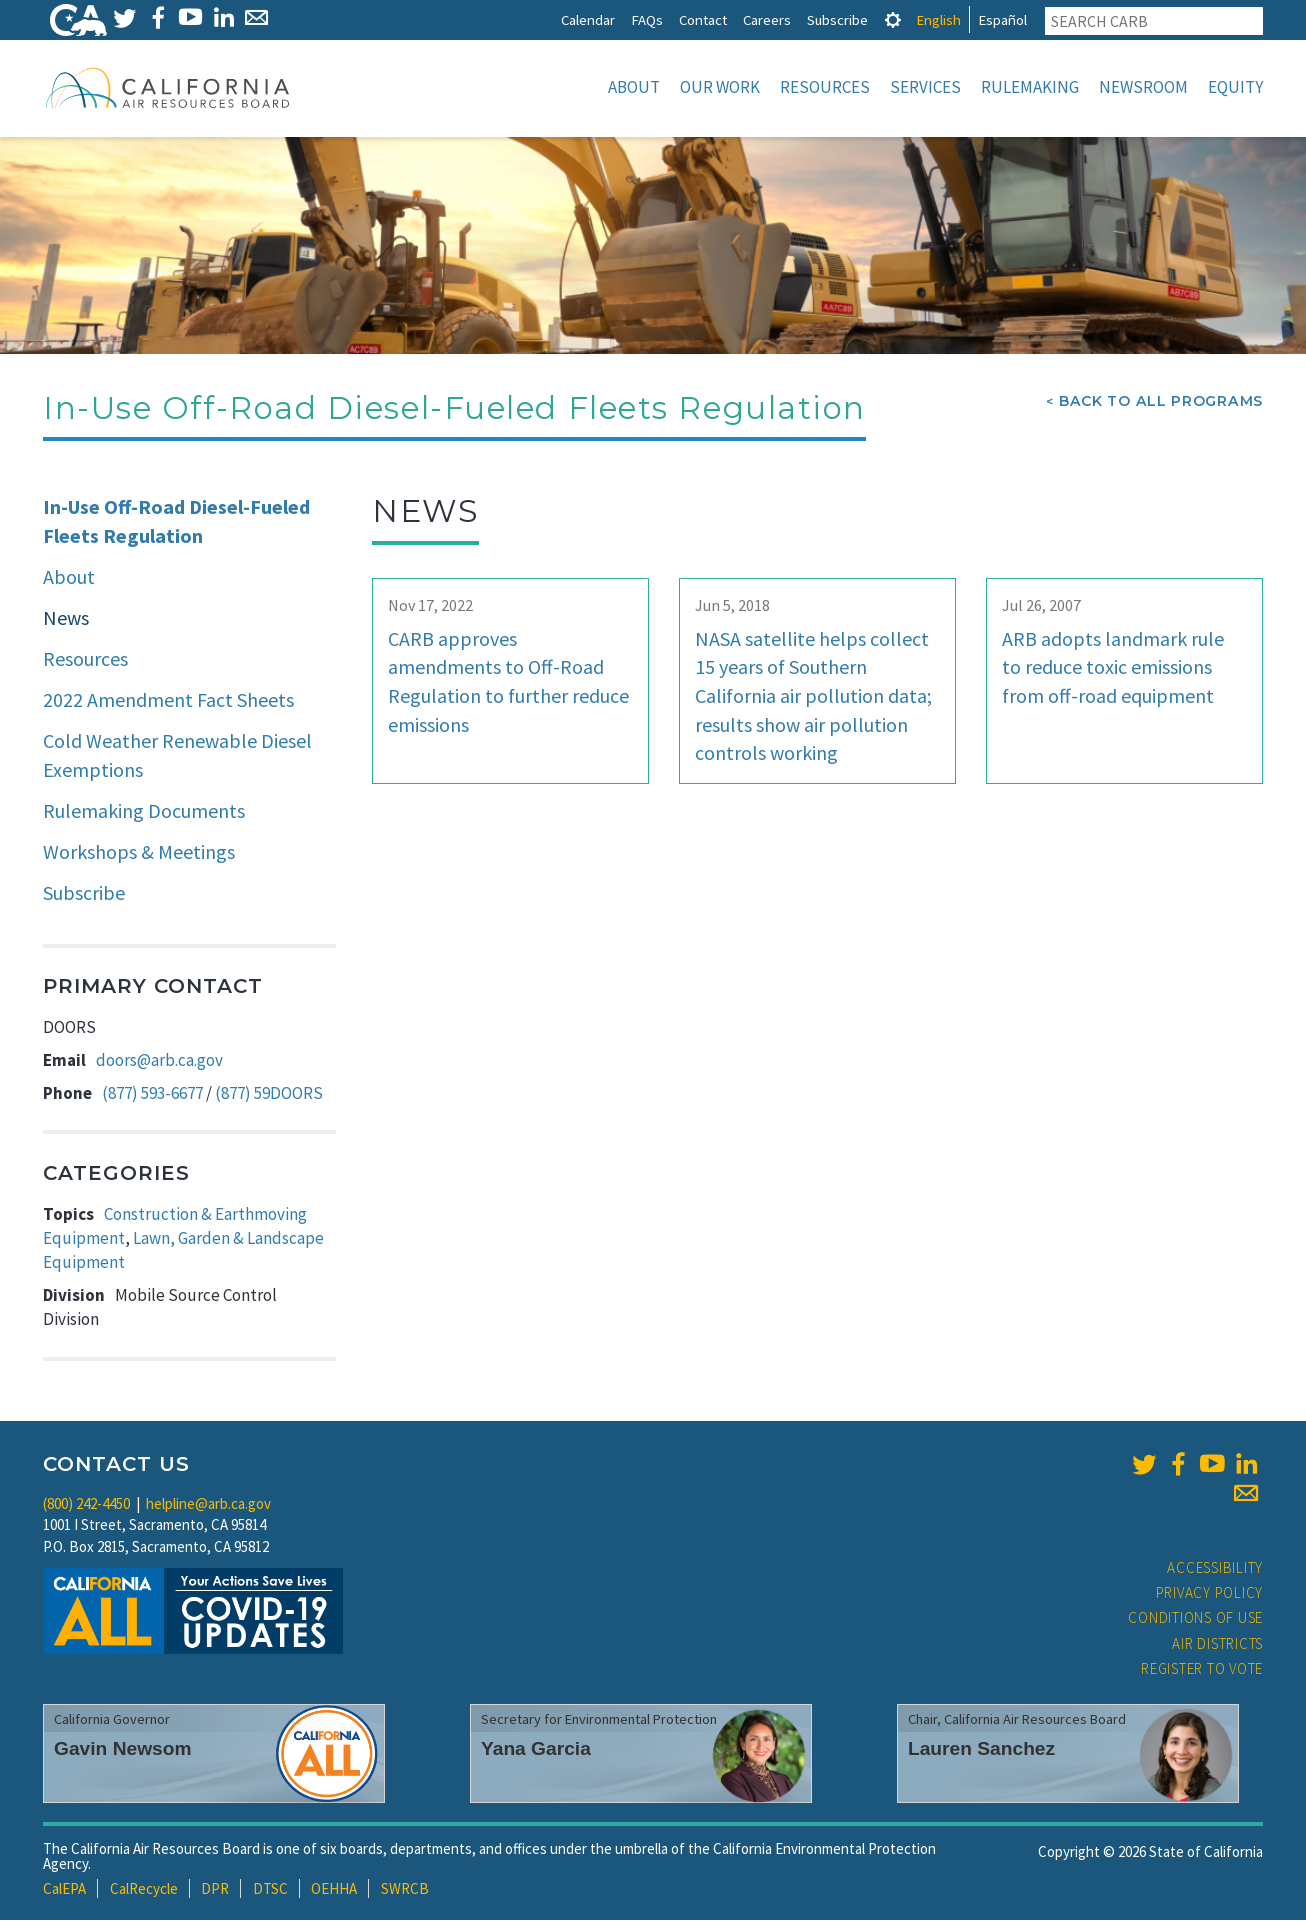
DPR (215, 1890)
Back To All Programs (1161, 403)
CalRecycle (144, 1890)
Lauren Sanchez (981, 1750)
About (634, 87)
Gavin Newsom (123, 1750)
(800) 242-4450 (86, 1505)
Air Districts (1217, 1645)
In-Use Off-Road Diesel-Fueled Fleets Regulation (176, 523)
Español (1002, 19)
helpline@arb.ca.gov (208, 1505)
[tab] (893, 19)
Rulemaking (1030, 87)
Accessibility (1215, 1569)
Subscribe (837, 19)
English (938, 19)
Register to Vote (1202, 1670)
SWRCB (405, 1890)
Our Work (720, 87)
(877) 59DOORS (269, 1095)
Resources (825, 87)
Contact (703, 19)
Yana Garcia (536, 1750)
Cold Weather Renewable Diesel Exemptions (177, 757)
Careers (767, 19)
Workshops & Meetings (139, 853)
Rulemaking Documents (144, 812)
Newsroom (1143, 87)
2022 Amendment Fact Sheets (168, 701)
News (66, 619)
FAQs (647, 19)
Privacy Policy (1210, 1594)
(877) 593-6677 (152, 1095)
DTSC (270, 1890)
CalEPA (64, 1890)
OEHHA (334, 1890)
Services (925, 87)
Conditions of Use (1195, 1619)
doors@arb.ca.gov (159, 1062)
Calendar (588, 19)
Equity (1235, 87)
